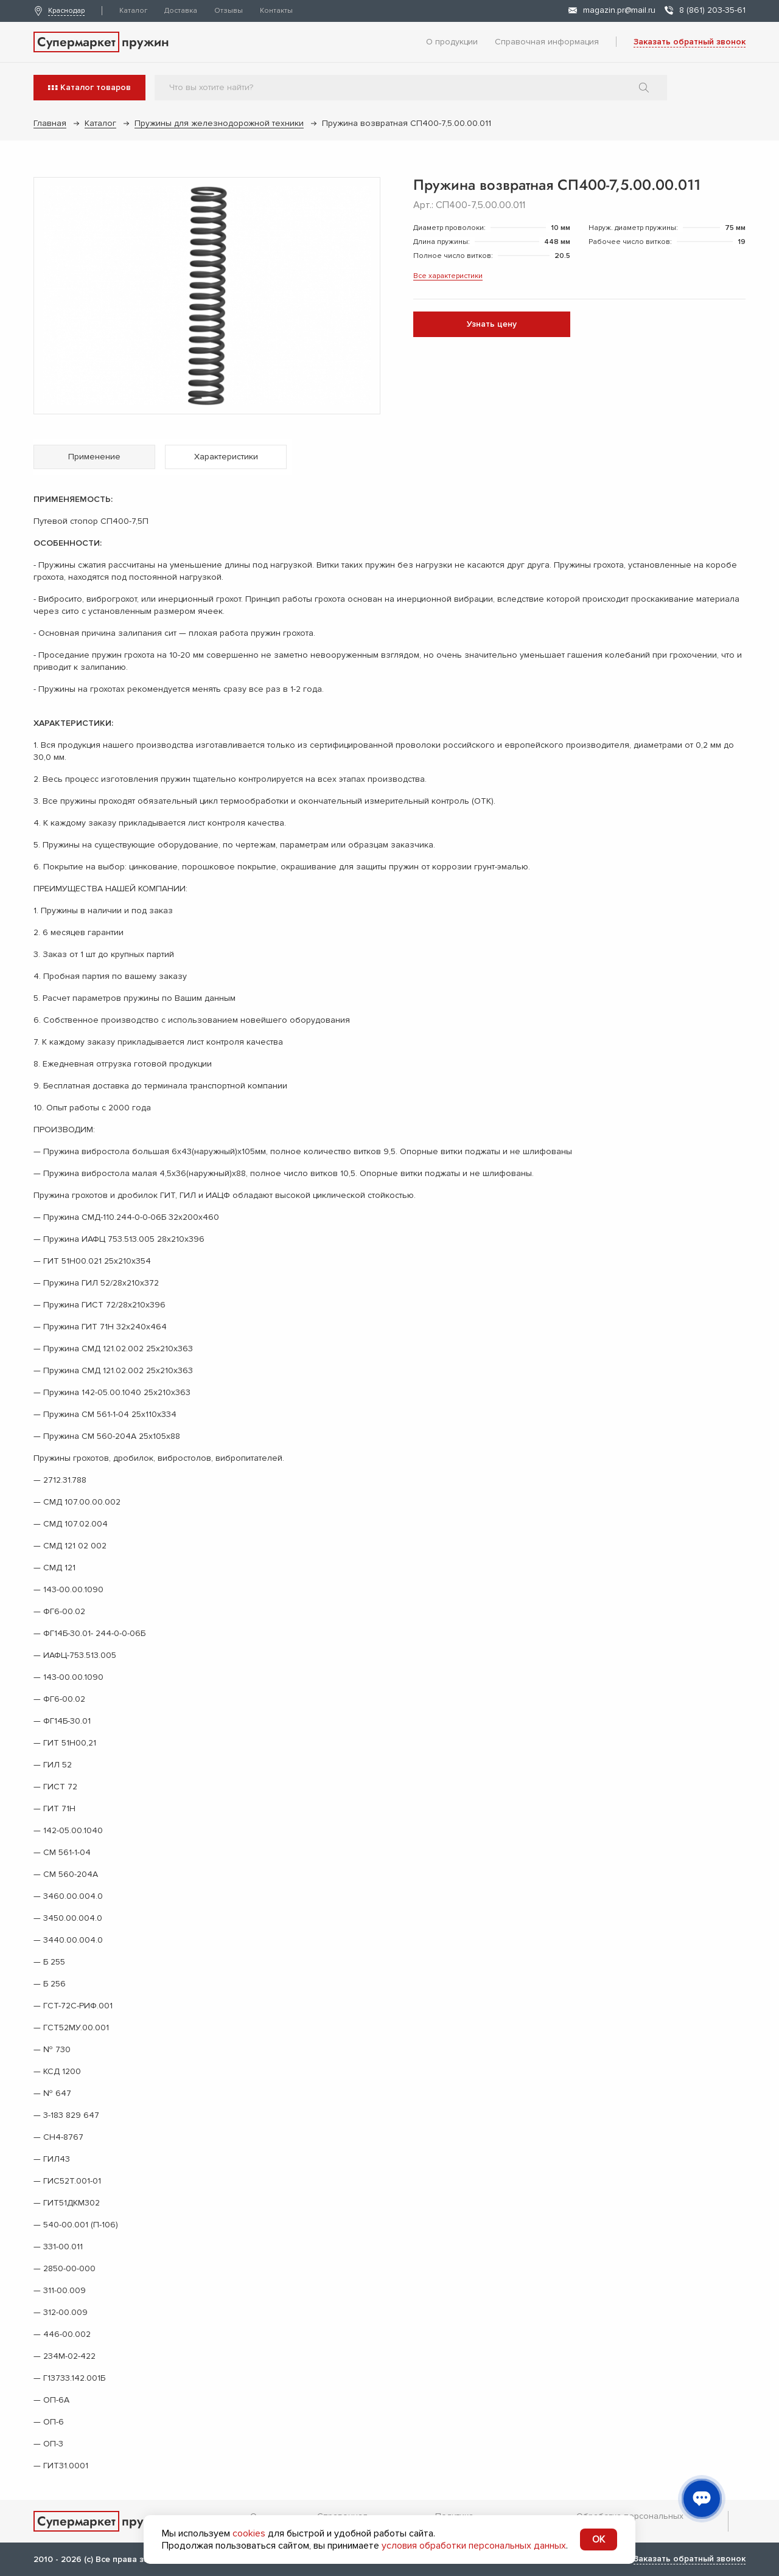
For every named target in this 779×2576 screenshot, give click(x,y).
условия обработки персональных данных (474, 2545)
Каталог (133, 10)
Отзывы (228, 10)
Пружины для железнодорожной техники (219, 123)
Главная (49, 123)
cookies (248, 2533)
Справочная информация (547, 42)
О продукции (452, 42)
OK (598, 2539)
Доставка (180, 10)
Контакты (276, 10)
